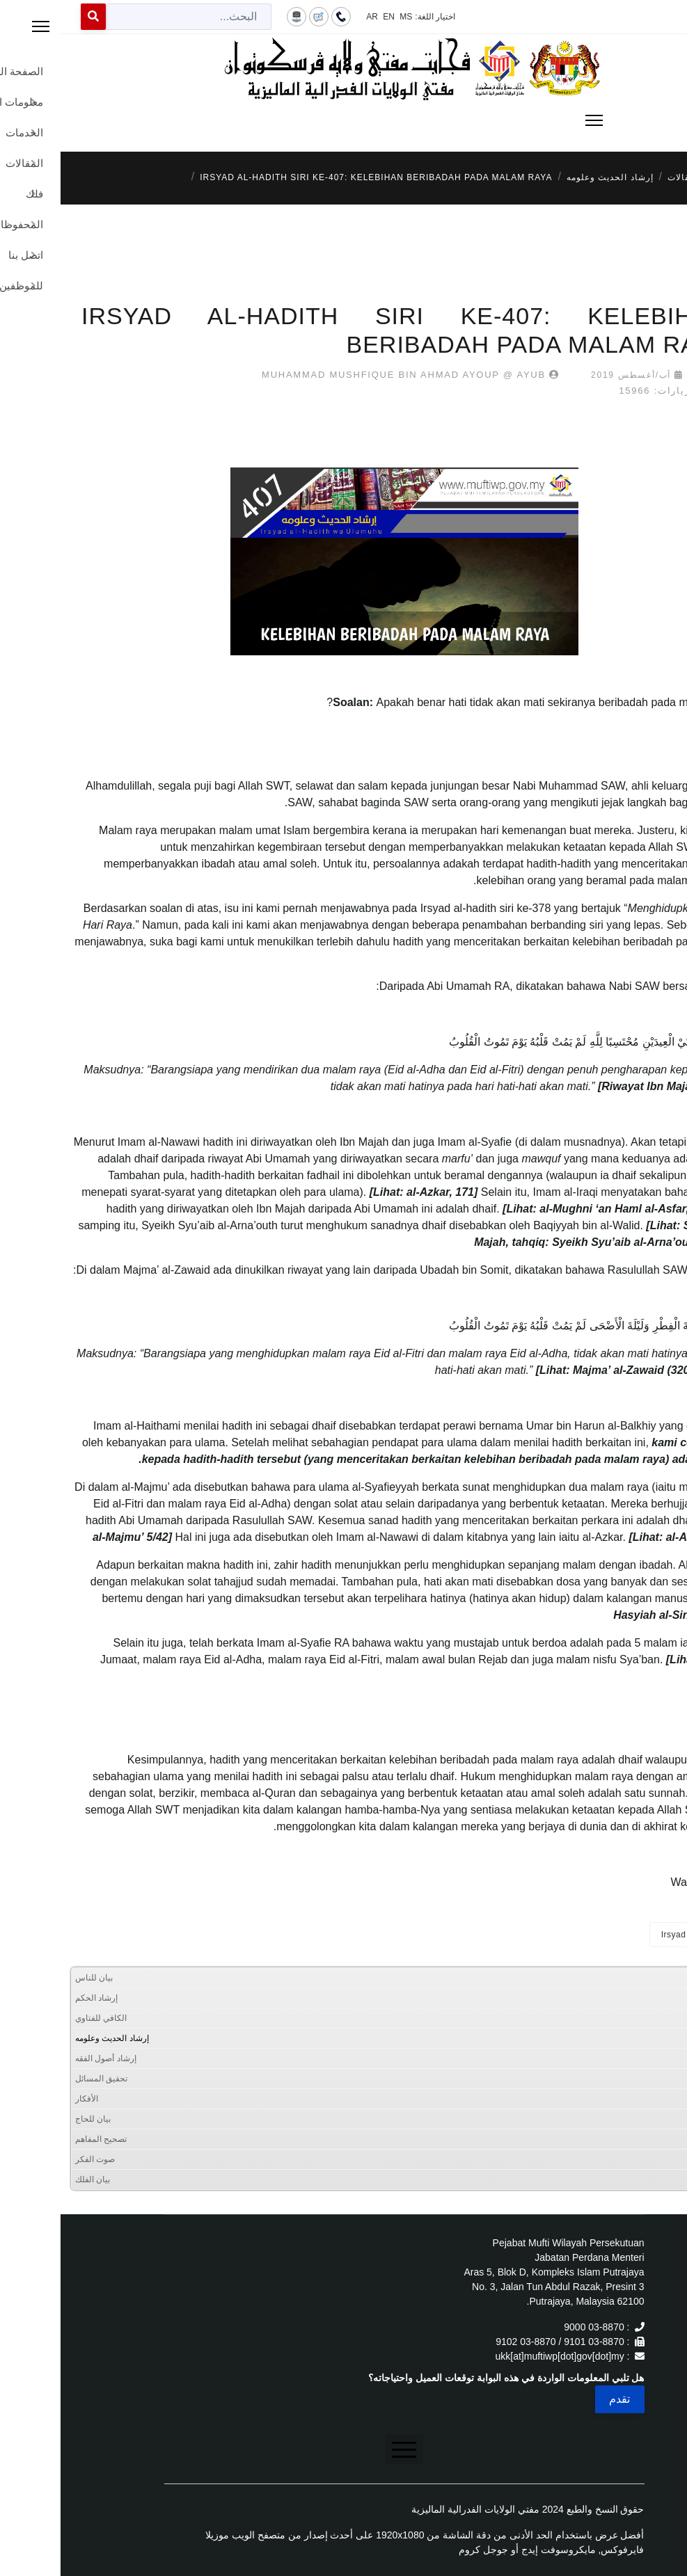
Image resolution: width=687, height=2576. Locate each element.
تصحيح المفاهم (40, 2139)
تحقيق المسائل (41, 2078)
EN (328, 17)
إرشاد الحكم (36, 1998)
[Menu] (343, 120)
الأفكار (26, 2099)
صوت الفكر (34, 2159)
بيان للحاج (32, 2119)
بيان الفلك (32, 2179)
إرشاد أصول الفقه (45, 2058)
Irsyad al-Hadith (633, 1934)
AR (311, 17)
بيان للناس (33, 1978)
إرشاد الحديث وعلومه (51, 2038)
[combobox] (128, 16)
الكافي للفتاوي (40, 2018)
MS (345, 17)
